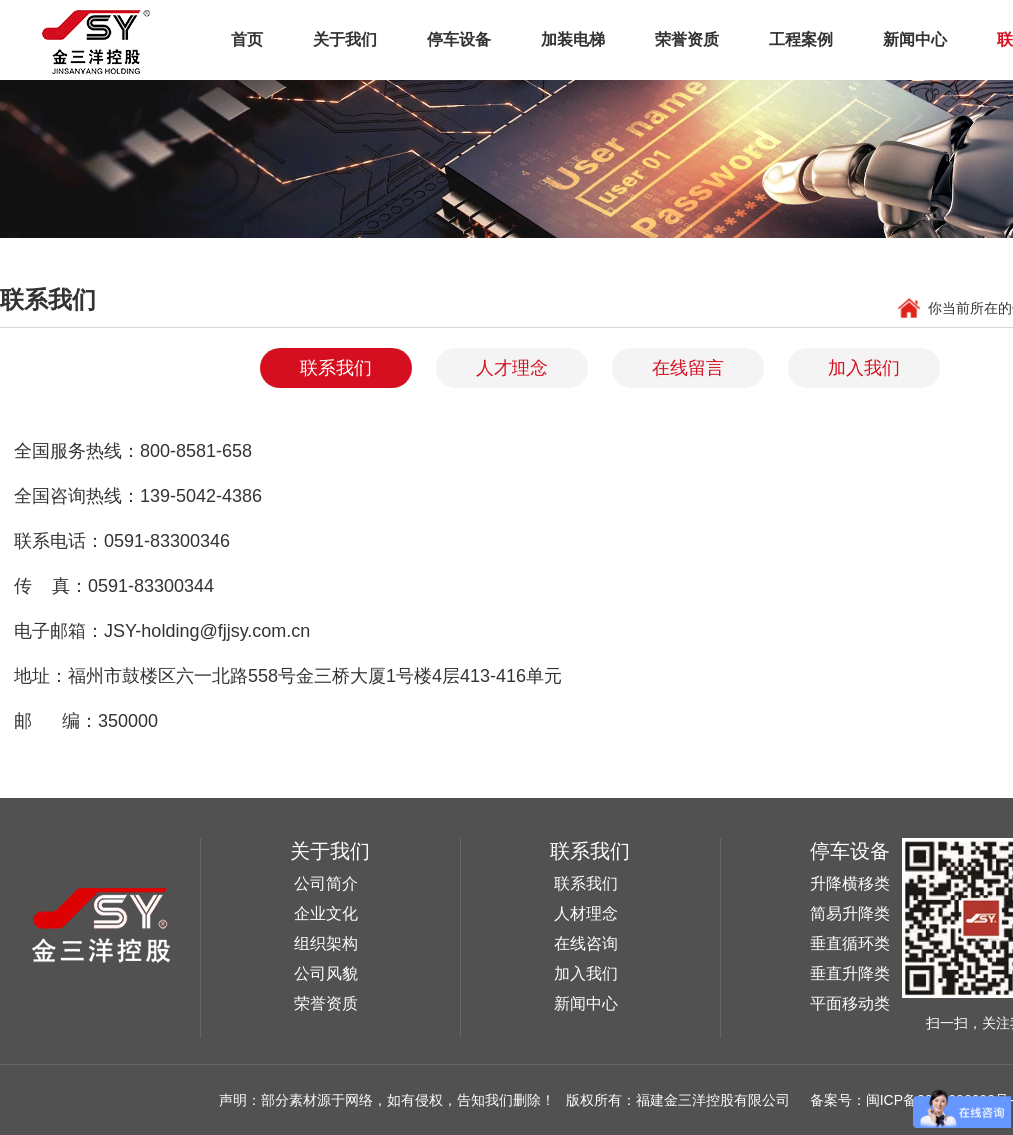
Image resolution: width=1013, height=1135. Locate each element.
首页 (247, 39)
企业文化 (326, 913)
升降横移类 (850, 883)
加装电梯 (573, 39)
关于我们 (345, 39)
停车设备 (459, 39)
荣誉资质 (687, 39)
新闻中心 (915, 39)
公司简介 (326, 883)
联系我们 (336, 368)
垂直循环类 (850, 943)
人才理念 (512, 368)
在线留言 (688, 368)
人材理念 (586, 913)
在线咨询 (586, 943)
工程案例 (801, 39)
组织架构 (326, 943)
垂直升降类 (850, 973)
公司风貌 (326, 973)
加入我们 (864, 368)
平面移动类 (850, 1003)
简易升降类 (850, 913)
